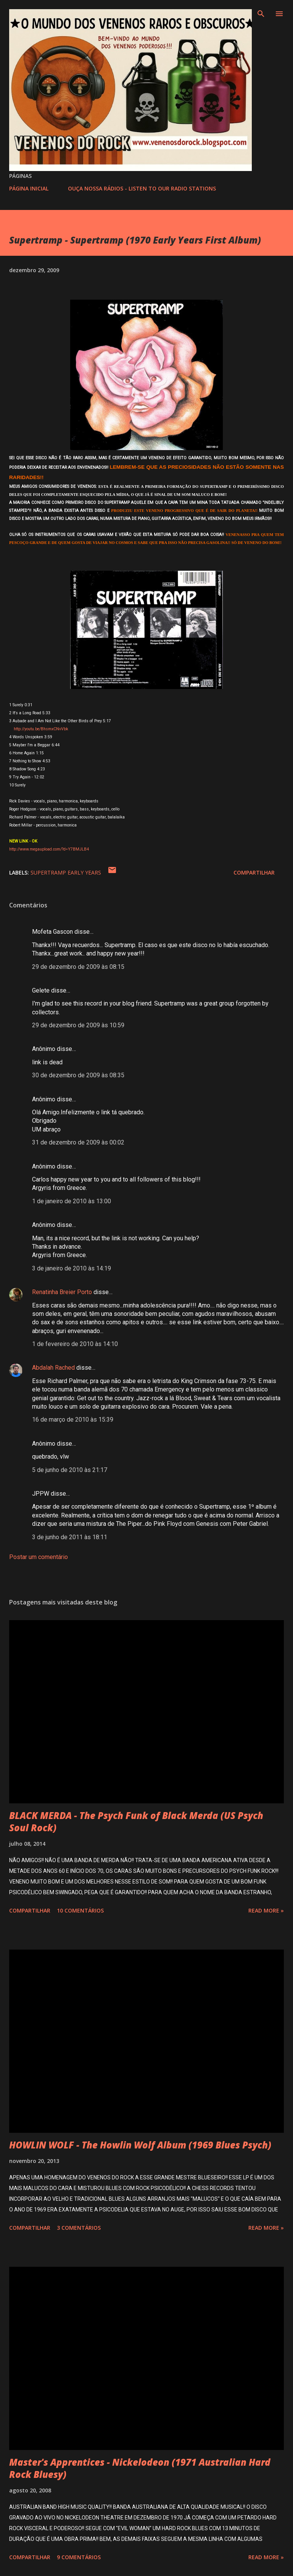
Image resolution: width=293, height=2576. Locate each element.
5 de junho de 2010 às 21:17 (69, 1470)
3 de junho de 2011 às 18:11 (69, 1537)
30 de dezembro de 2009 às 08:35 (78, 1075)
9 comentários (79, 2557)
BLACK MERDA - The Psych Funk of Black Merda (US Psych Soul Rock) (136, 1821)
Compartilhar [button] (254, 872)
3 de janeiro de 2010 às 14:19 (71, 1268)
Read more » (266, 1910)
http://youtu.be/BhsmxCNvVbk (40, 728)
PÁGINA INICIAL (28, 188)
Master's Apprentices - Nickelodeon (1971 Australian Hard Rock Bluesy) (139, 2468)
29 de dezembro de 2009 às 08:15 (78, 966)
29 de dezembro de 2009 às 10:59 (78, 1025)
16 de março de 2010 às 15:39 (72, 1419)
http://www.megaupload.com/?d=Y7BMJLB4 (49, 849)
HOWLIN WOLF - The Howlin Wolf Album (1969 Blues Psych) (140, 2145)
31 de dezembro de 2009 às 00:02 (78, 1142)
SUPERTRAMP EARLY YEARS (66, 872)
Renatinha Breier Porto (62, 1292)
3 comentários (79, 2227)
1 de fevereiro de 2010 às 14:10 (75, 1344)
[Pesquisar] (261, 13)
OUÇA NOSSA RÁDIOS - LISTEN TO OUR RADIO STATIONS (142, 188)
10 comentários (80, 1910)
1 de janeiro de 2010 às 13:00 (71, 1201)
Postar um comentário (38, 1557)
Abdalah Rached (53, 1367)
